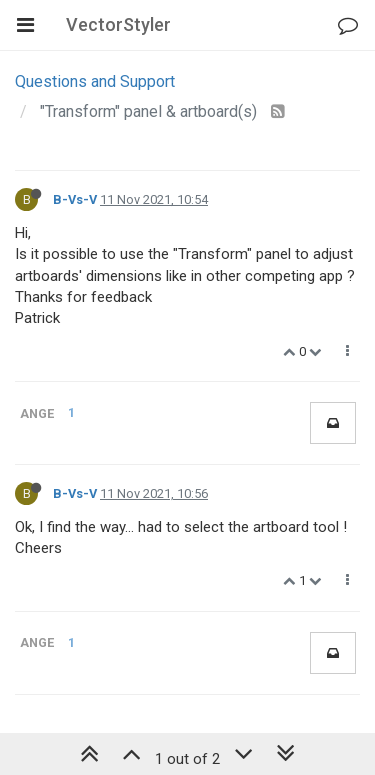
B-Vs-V (75, 199)
